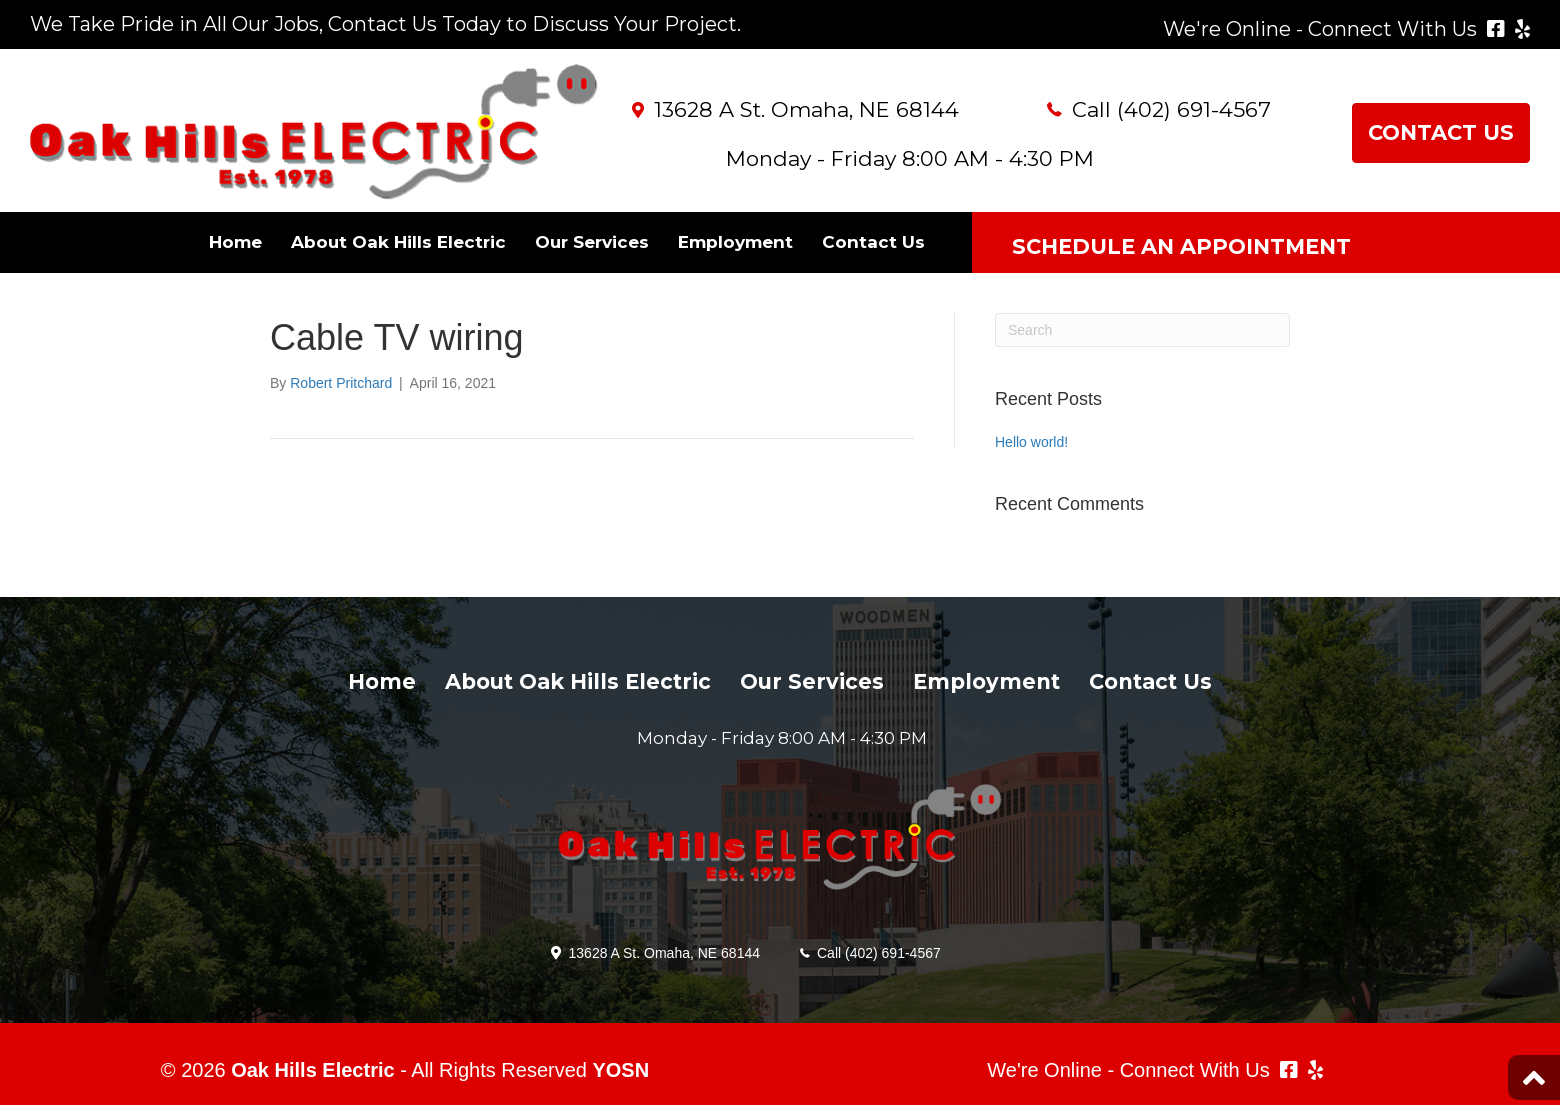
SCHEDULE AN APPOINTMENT (1181, 246)
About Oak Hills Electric (398, 242)
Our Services (592, 242)
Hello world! (1031, 442)
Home (235, 242)
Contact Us (873, 242)
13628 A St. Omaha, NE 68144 (806, 109)
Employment (735, 242)
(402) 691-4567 (1194, 109)
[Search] (1142, 330)
